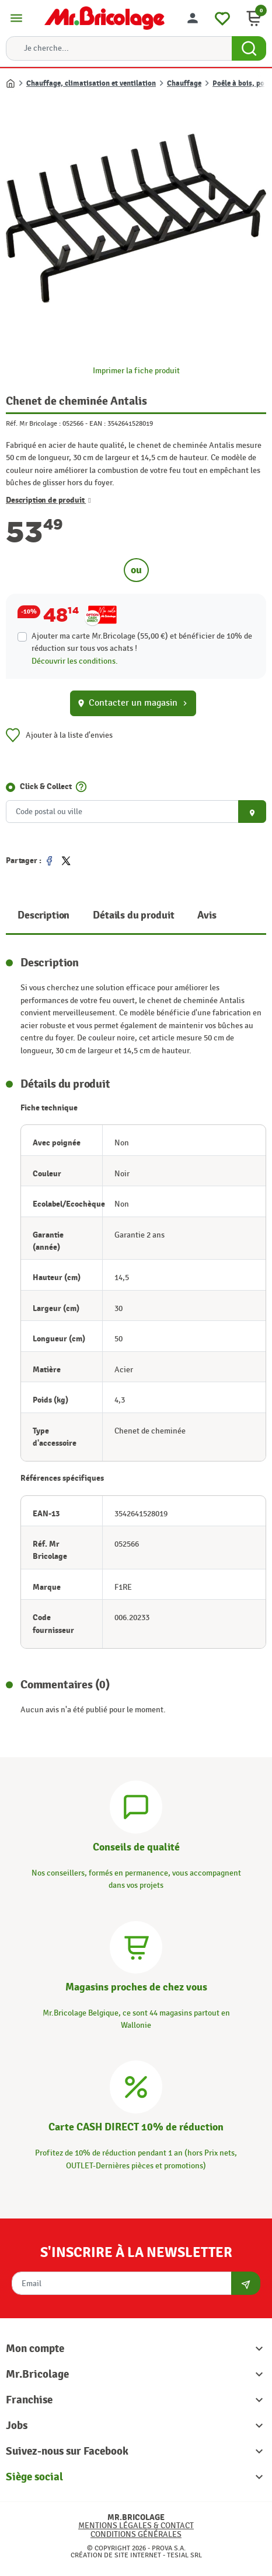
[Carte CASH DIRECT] (136, 2086)
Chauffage (184, 83)
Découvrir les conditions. (75, 661)
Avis (206, 915)
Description (43, 915)
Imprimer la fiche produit (136, 371)
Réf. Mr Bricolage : (33, 423)
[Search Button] (249, 48)
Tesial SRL (184, 2555)
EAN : (97, 423)
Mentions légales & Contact (136, 2526)
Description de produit (48, 500)
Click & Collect (46, 786)
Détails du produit (133, 915)
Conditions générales (136, 2534)
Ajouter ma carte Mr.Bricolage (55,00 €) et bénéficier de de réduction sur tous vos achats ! (142, 642)
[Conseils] (136, 1805)
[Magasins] (136, 1945)
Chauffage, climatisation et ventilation (91, 83)
